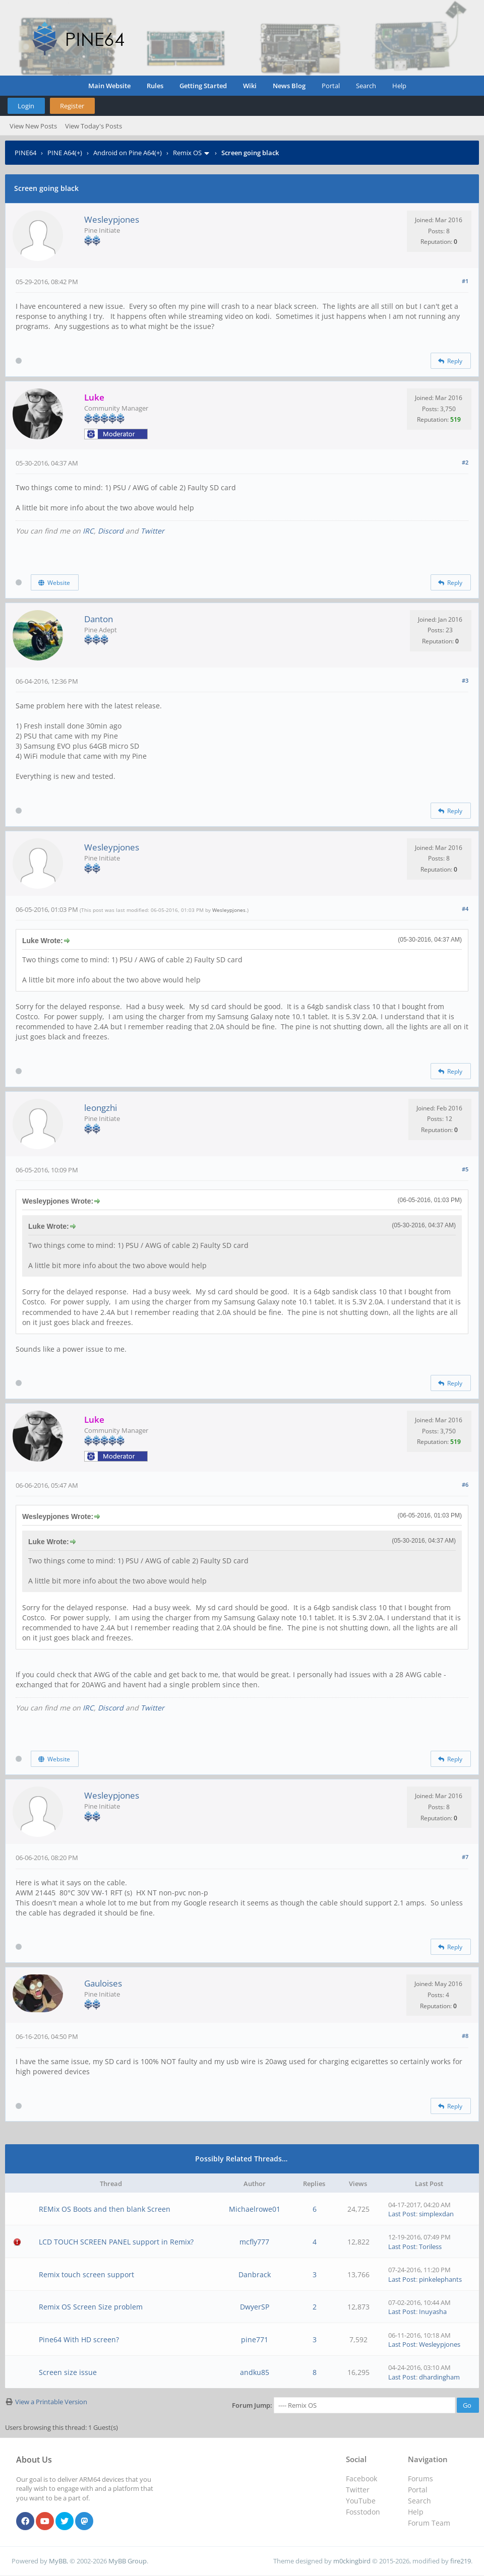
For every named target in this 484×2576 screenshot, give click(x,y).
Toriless (430, 2246)
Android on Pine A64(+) (127, 152)
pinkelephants (440, 2279)
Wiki (250, 85)
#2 (465, 462)
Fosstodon (363, 2512)
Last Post (402, 2213)
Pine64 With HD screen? (79, 2339)
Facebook (361, 2478)
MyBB (58, 2560)
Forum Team (429, 2523)
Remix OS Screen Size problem (91, 2306)
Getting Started (203, 85)
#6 (465, 1484)
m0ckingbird (352, 2560)
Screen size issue (68, 2372)
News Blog (289, 85)
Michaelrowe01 (254, 2209)
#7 (465, 1857)
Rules (155, 85)
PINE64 (25, 152)
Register (72, 105)
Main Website (109, 85)
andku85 (254, 2372)
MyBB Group (127, 2560)
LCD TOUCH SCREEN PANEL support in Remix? (116, 2242)
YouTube (361, 2500)
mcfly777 (254, 2242)
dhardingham (439, 2377)
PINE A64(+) (64, 152)
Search (366, 85)
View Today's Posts (93, 125)
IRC (88, 531)
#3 (465, 680)
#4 (465, 908)
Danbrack (254, 2274)
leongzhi (100, 1107)
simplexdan (436, 2213)
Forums (420, 2478)
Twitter (152, 531)
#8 (465, 2035)
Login (26, 105)
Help (399, 85)
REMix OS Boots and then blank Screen (104, 2209)
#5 (465, 1169)
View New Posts (33, 125)
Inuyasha (433, 2311)
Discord (111, 531)
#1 (465, 281)
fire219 (460, 2560)
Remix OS (187, 152)
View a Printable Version (51, 2401)
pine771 (254, 2339)
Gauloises (103, 1983)
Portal (331, 85)
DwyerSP (254, 2306)
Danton (98, 619)
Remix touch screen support (86, 2274)
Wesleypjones (111, 219)
